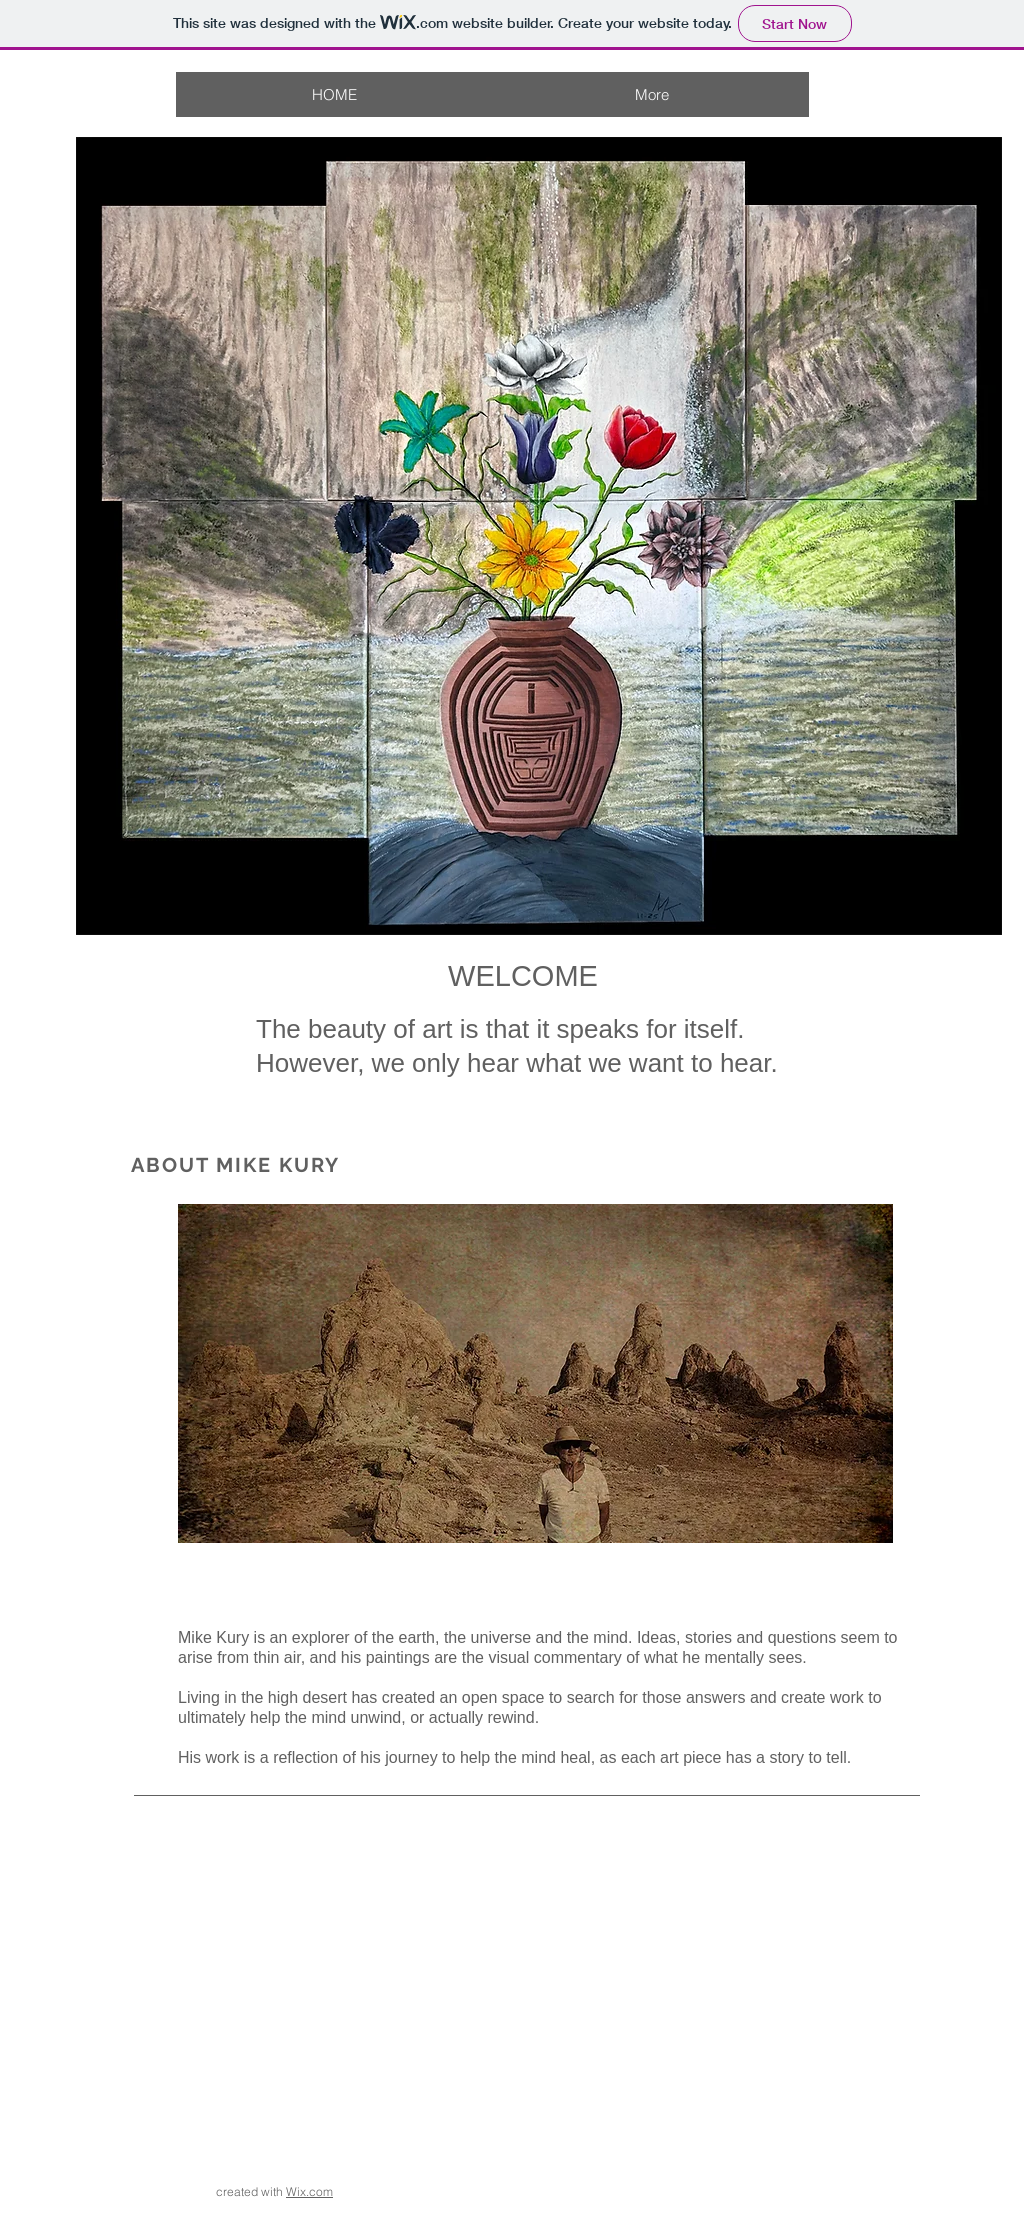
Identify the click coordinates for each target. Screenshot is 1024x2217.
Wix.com (309, 2191)
